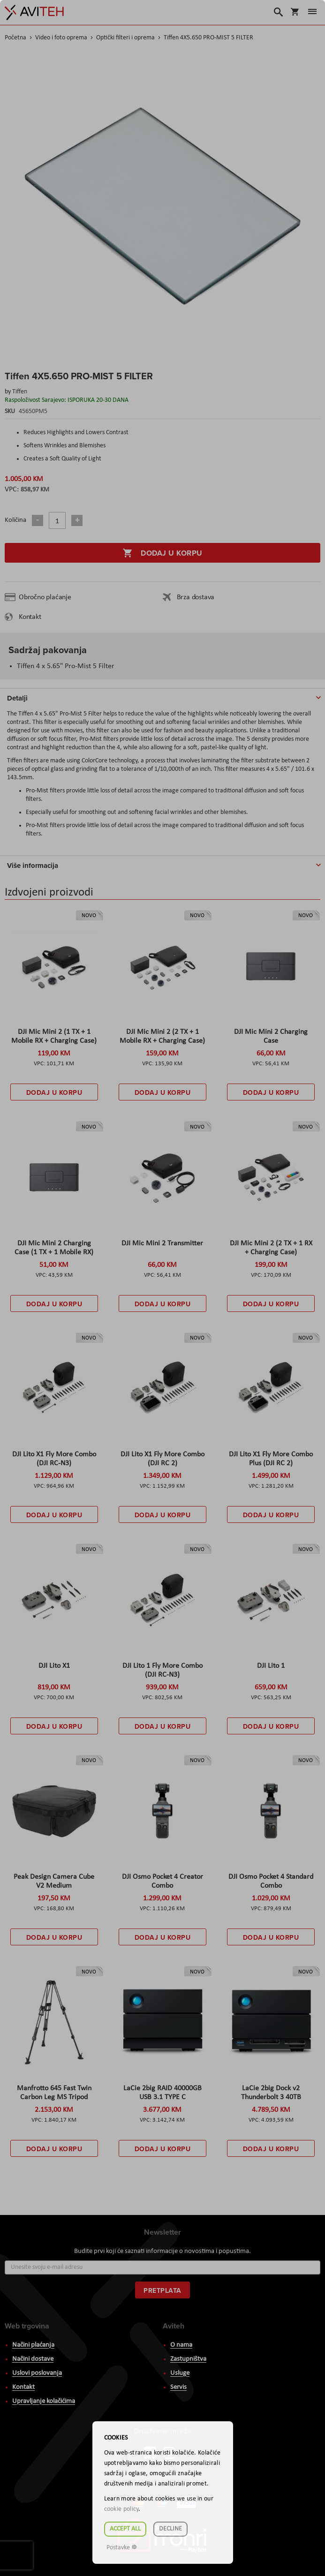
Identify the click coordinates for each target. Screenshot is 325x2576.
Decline (170, 2528)
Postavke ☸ (121, 2547)
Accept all (125, 2528)
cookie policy (121, 2509)
